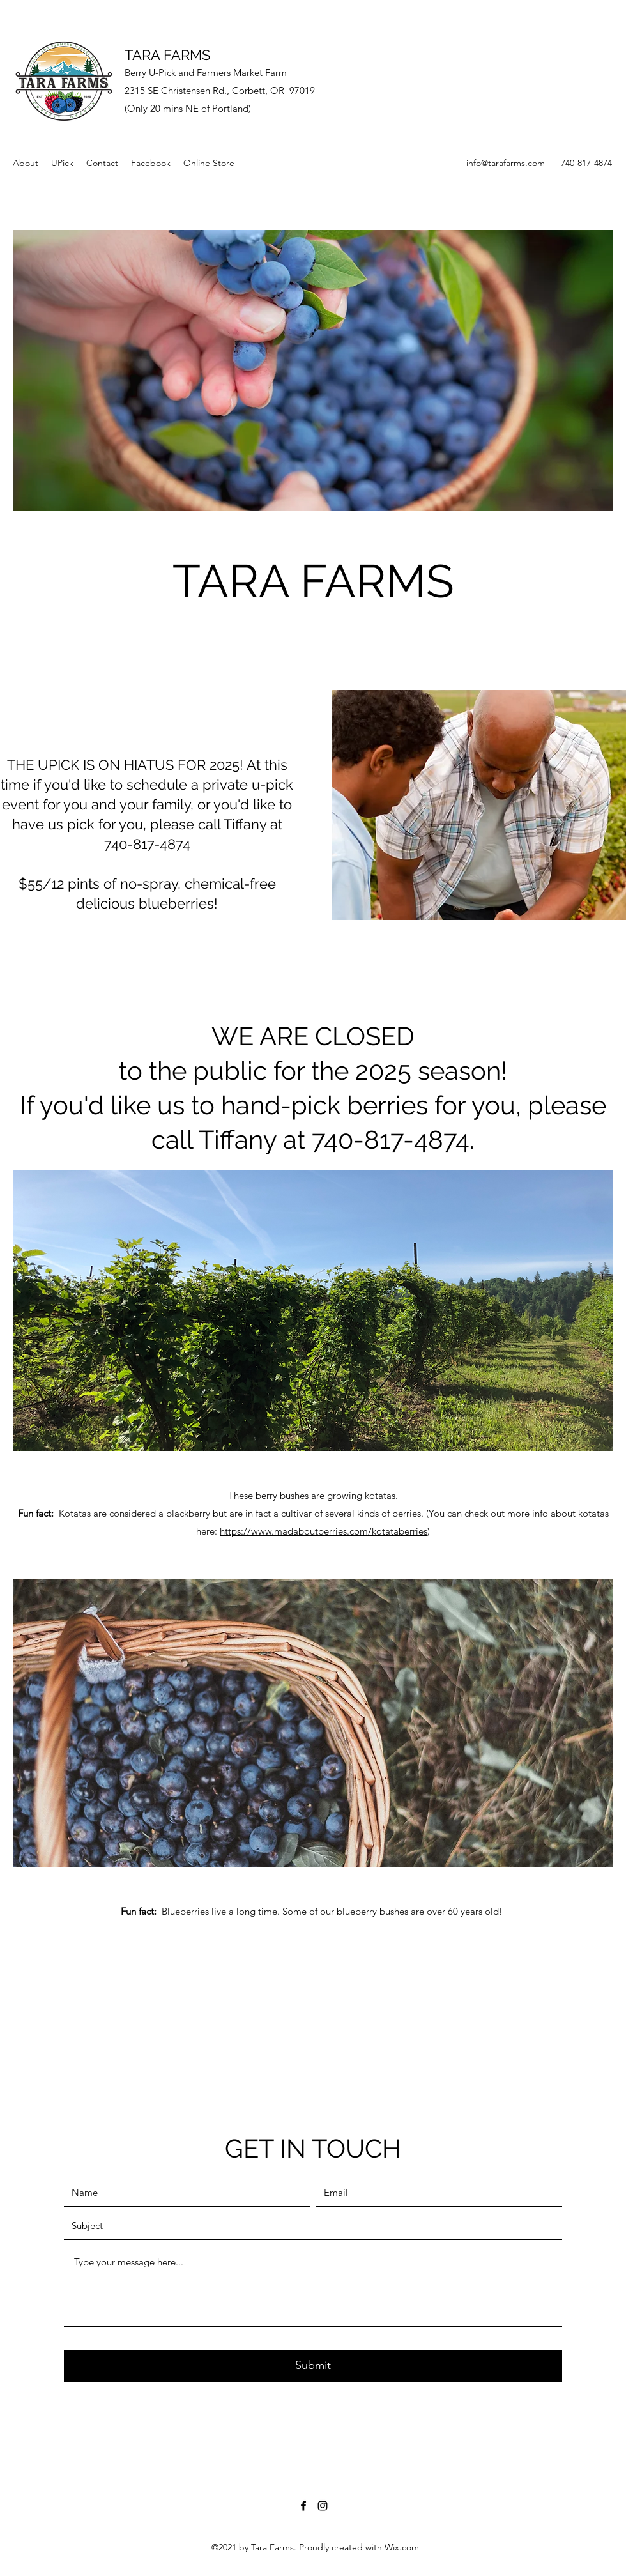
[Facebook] (303, 2505)
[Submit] (313, 2366)
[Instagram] (322, 2505)
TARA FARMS (167, 55)
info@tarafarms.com (505, 163)
